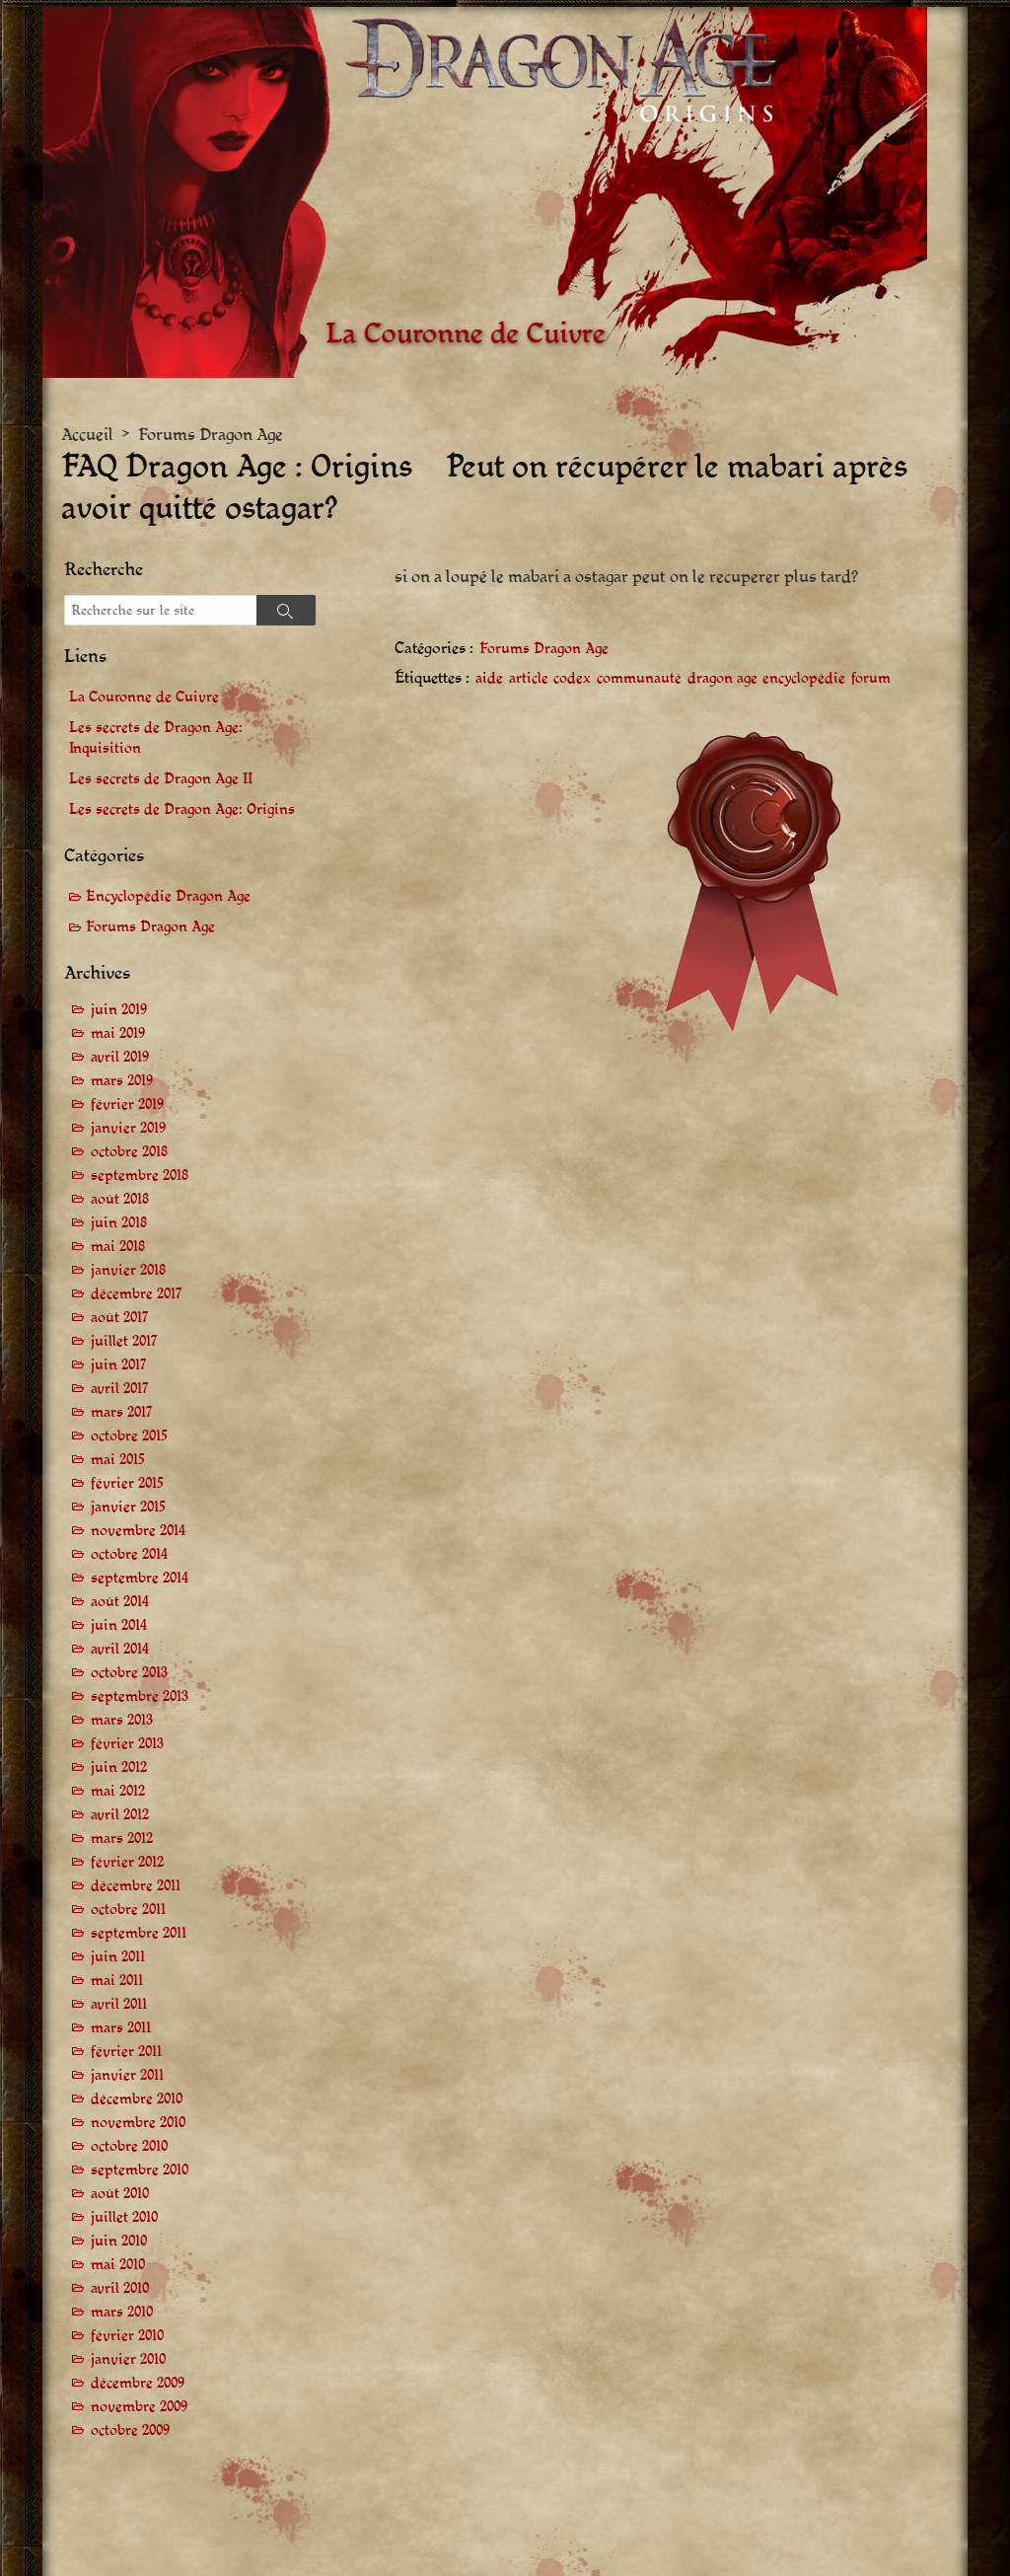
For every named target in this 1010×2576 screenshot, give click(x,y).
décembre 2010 (136, 2099)
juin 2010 (119, 2241)
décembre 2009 (137, 2383)
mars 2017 (122, 1412)
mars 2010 (122, 2312)
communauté (639, 679)
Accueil (87, 434)
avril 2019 (120, 1057)
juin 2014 (119, 1625)
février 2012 (127, 1862)
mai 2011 (117, 1980)
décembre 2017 (136, 1294)
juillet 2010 (124, 2217)
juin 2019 (119, 1009)
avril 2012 (120, 1814)
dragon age (722, 679)
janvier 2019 (128, 1128)
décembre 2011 (135, 1885)
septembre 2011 (138, 1933)
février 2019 (127, 1104)
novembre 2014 (138, 1530)
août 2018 (120, 1199)
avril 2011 (119, 2004)
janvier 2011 (127, 2075)
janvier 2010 (128, 2359)
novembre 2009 (139, 2406)
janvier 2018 (128, 1270)
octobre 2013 (129, 1672)
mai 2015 (118, 1459)
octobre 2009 (130, 2430)
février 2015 (127, 1483)
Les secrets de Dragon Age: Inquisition (156, 738)
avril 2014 (120, 1649)
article (528, 679)
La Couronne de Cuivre (144, 697)
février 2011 (126, 2051)
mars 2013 (122, 1720)
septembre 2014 (139, 1578)
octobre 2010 (129, 2146)
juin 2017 (119, 1365)
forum (871, 679)
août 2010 (120, 2193)
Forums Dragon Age (210, 434)
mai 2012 (118, 1791)
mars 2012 (122, 1838)
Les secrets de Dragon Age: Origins (182, 809)
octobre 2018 (129, 1151)
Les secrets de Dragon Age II (160, 779)
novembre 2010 (138, 2122)
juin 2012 (119, 1767)
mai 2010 (118, 2264)
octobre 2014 (129, 1554)
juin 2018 (119, 1222)
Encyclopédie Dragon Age (168, 896)
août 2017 (120, 1317)
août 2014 (120, 1601)
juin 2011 (118, 1957)
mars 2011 (121, 2028)
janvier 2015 (128, 1507)
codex (572, 679)
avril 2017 (120, 1388)
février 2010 (127, 2335)
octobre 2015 (129, 1436)
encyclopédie (803, 679)
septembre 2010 (139, 2170)
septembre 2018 (139, 1175)
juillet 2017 (124, 1341)
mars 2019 (122, 1080)
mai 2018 (118, 1246)
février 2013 (127, 1743)
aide (489, 679)
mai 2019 (118, 1033)
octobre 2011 (128, 1909)
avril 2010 (120, 2288)
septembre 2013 (139, 1696)
